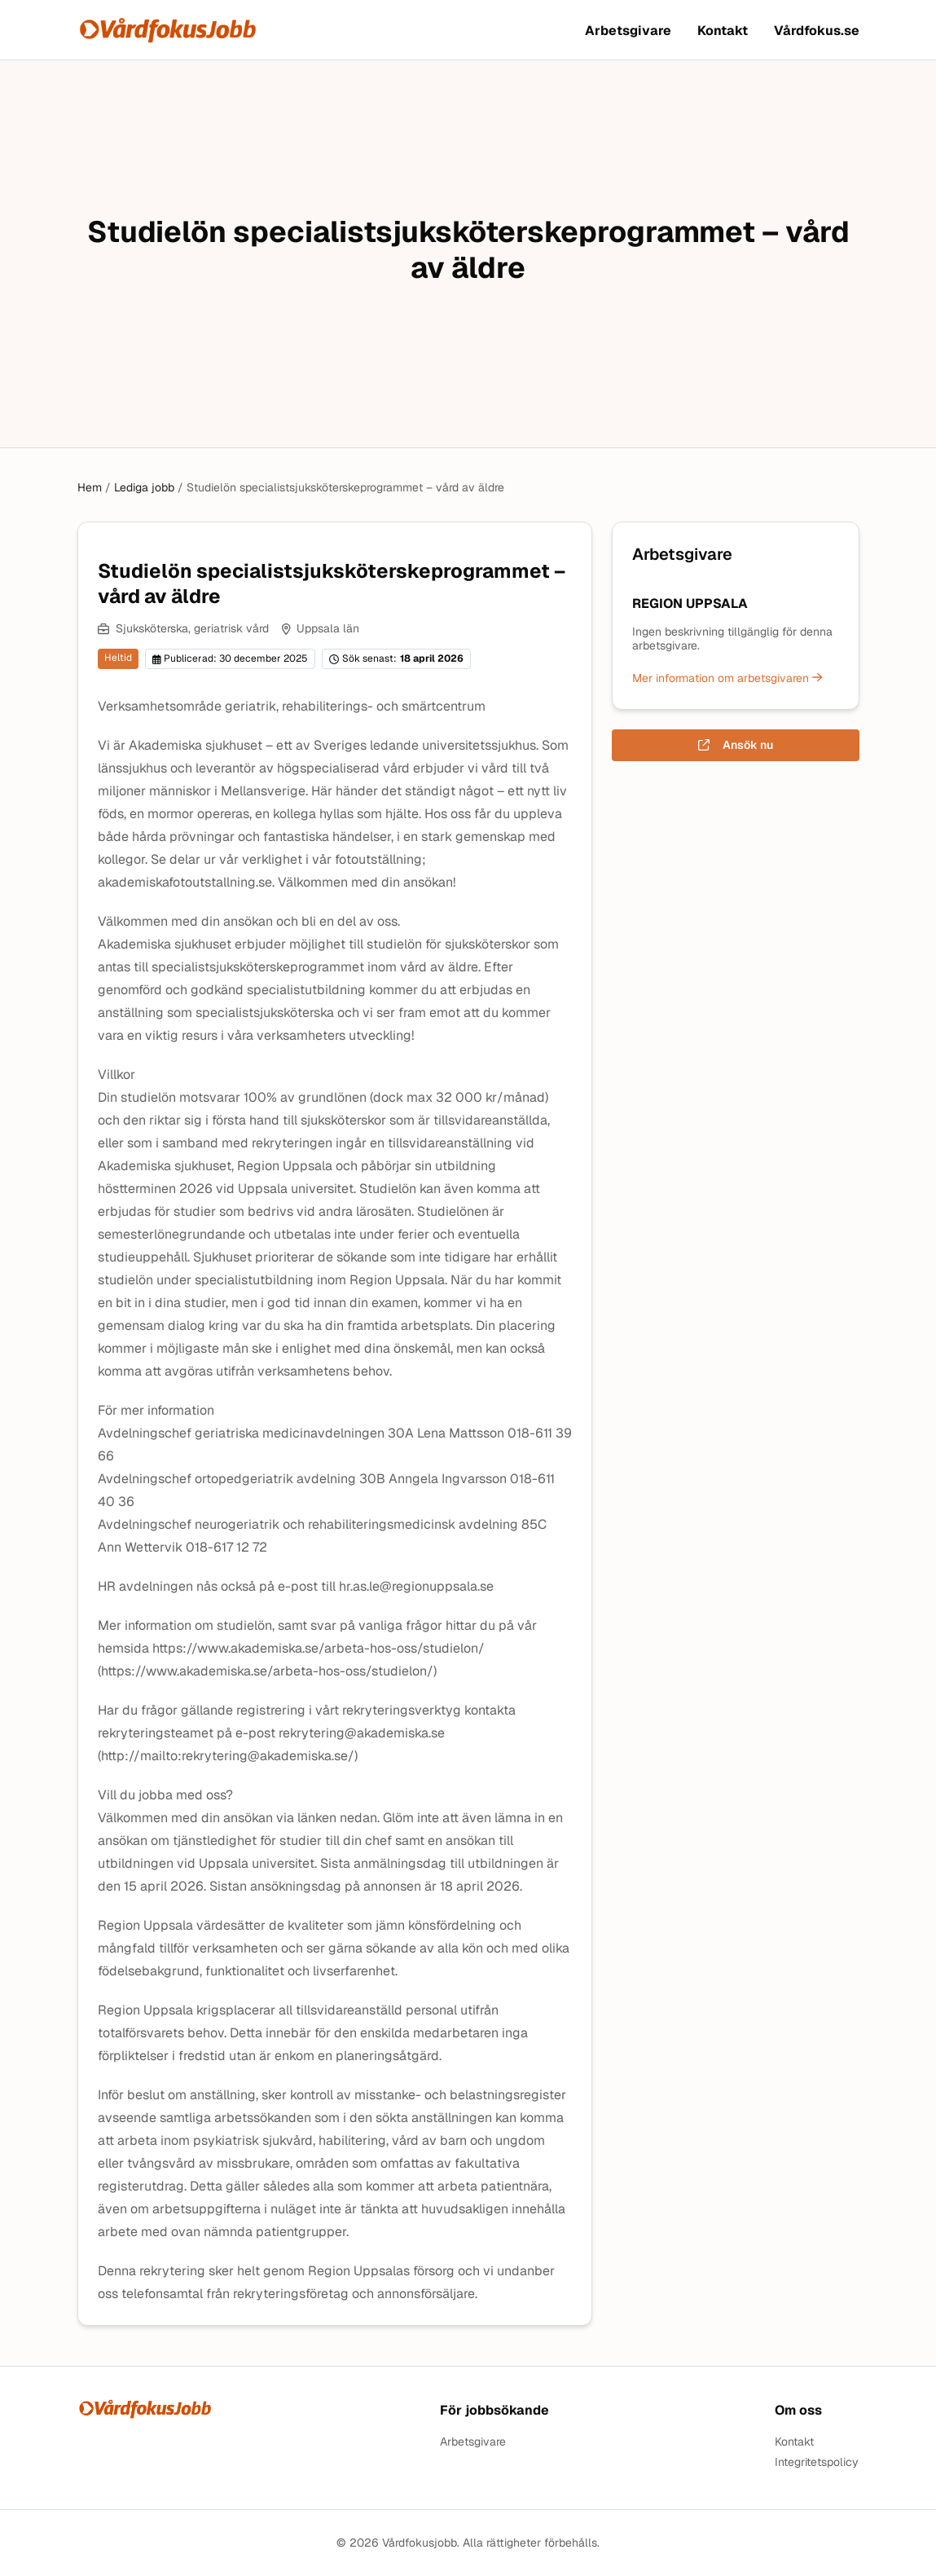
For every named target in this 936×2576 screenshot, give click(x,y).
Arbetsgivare (628, 30)
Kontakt (722, 30)
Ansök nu (735, 745)
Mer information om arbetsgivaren (727, 678)
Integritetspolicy (817, 2462)
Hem (89, 487)
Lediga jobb (144, 487)
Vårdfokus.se (816, 30)
